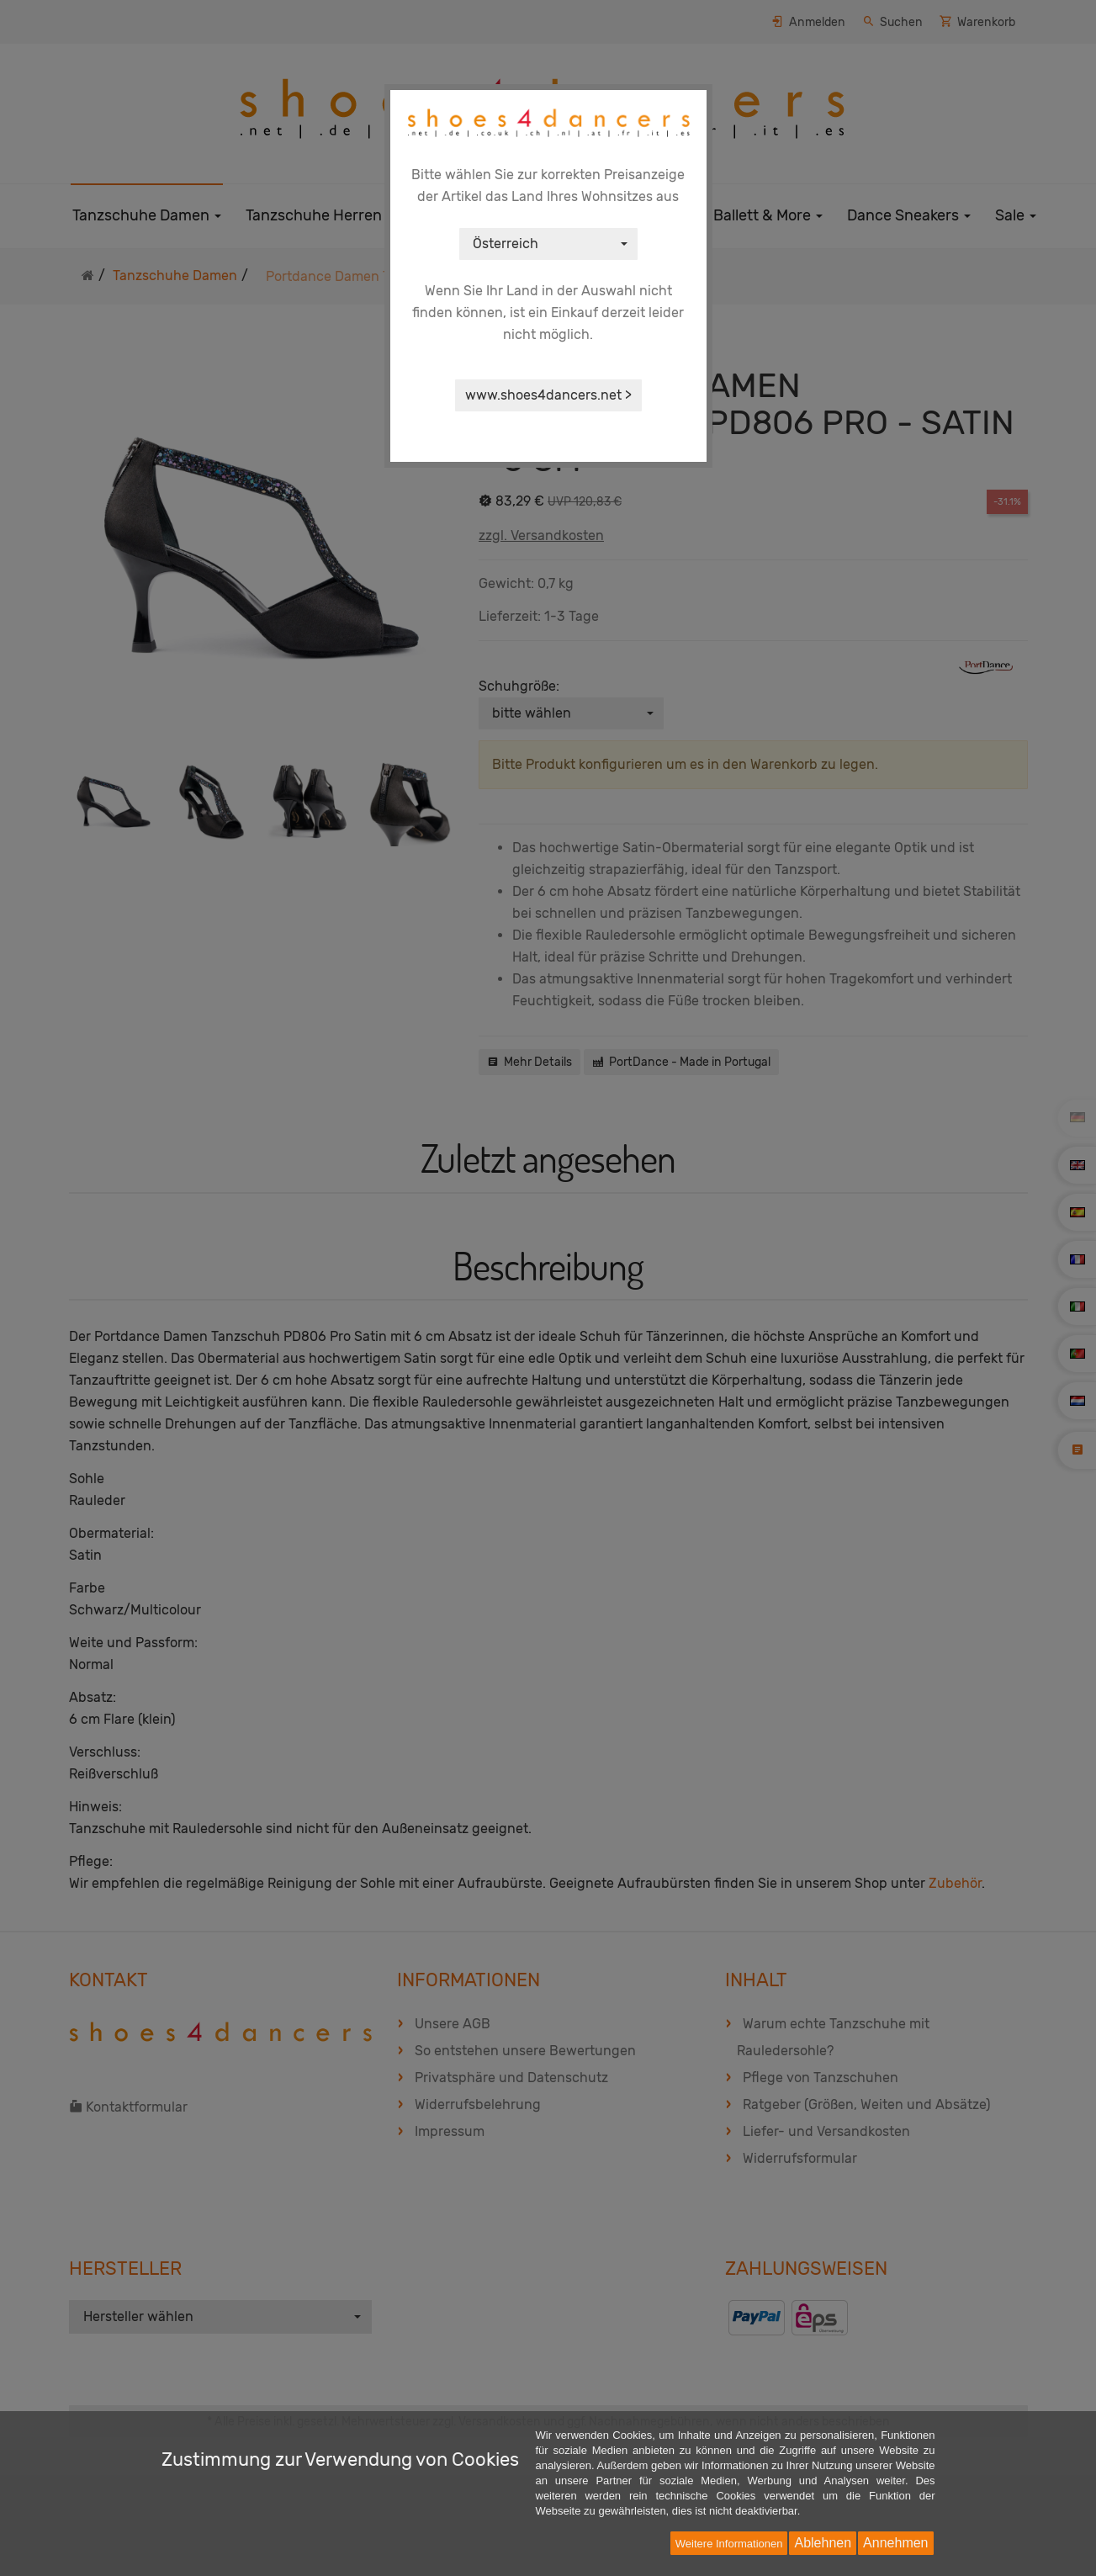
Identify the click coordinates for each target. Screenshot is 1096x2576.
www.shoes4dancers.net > (548, 395)
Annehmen (895, 2543)
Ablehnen (822, 2543)
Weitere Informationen (729, 2543)
